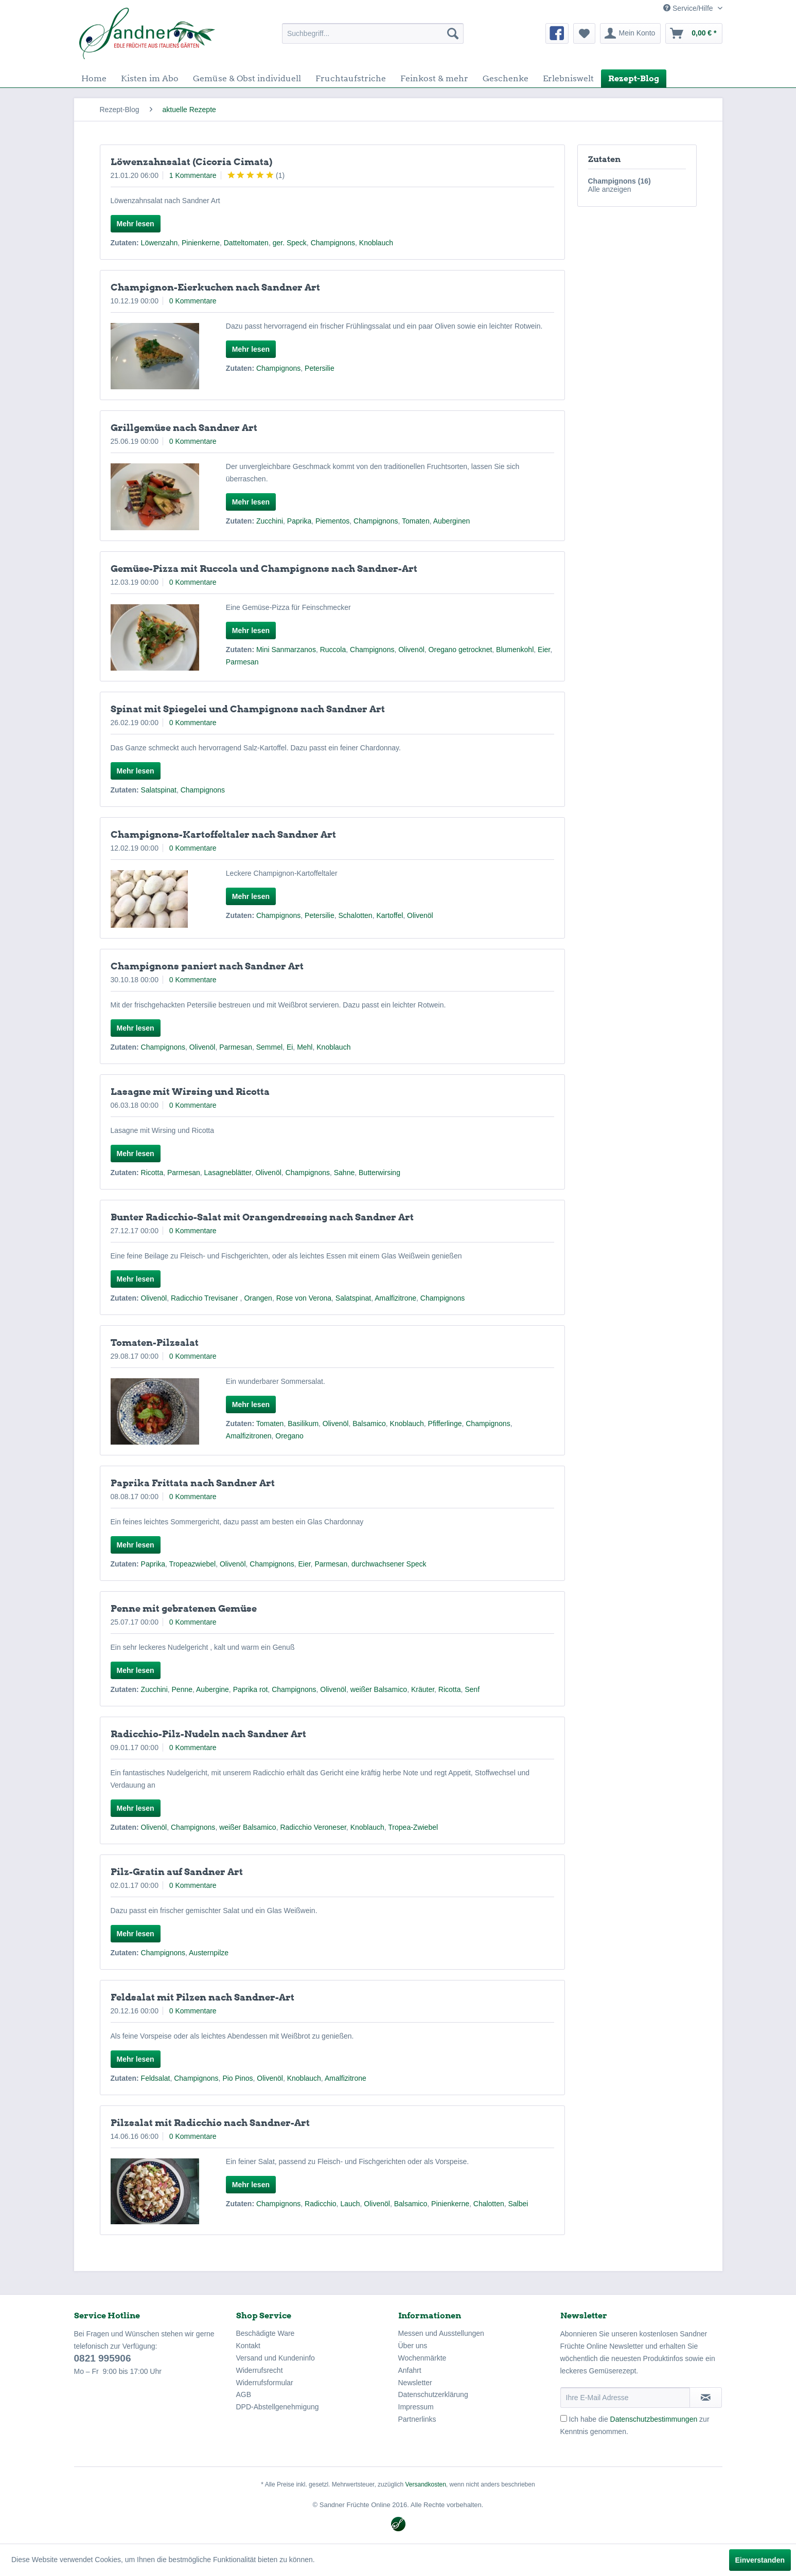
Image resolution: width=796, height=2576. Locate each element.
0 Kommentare (193, 301)
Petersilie (319, 368)
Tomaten (416, 521)
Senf (472, 1689)
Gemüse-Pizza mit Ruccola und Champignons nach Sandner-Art (264, 568)
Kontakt (248, 2345)
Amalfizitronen (249, 1436)
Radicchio (320, 2204)
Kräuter (422, 1689)
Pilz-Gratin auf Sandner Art (177, 1871)
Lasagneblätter (228, 1172)
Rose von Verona (303, 1298)
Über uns (413, 2345)
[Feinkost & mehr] (434, 78)
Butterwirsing (379, 1172)
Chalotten (488, 2204)
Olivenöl (411, 649)
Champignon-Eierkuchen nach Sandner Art (215, 287)
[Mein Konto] (630, 33)
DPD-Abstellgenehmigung (277, 2407)
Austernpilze (208, 1953)
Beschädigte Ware (265, 2333)
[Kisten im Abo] (150, 78)
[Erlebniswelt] (568, 78)
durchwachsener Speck (389, 1564)
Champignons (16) (619, 181)
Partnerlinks (417, 2419)
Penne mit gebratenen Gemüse (184, 1608)
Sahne (344, 1172)
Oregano (289, 1436)
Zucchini (269, 521)
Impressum (416, 2407)
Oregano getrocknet (460, 649)
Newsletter (415, 2383)
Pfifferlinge (445, 1423)
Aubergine (212, 1689)
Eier (544, 649)
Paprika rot (250, 1689)
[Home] (94, 78)
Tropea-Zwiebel (413, 1827)
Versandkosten (425, 2484)
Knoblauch (376, 243)
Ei (290, 1047)
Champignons (333, 243)
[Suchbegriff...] (373, 33)
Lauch (350, 2204)
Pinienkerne (201, 243)
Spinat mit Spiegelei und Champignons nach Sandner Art (248, 709)
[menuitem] (373, 33)
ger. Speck (290, 243)
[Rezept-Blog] (633, 78)
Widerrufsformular (264, 2383)
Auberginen (451, 521)
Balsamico (369, 1423)
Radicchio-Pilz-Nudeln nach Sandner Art (208, 1733)
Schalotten (355, 915)
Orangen (258, 1298)
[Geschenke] (505, 78)
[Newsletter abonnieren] (705, 2397)
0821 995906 (102, 2358)
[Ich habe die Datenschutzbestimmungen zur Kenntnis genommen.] (563, 2418)
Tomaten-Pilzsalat (155, 1342)
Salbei (518, 2204)
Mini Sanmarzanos (286, 649)
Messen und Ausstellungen (441, 2333)
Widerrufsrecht (259, 2370)
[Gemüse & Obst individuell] (247, 78)
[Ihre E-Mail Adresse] (625, 2397)
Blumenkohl (515, 649)
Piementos (332, 521)
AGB (244, 2394)
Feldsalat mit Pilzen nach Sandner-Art (202, 1997)
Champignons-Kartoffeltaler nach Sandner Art (223, 834)
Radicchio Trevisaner (205, 1298)
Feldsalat (155, 2078)
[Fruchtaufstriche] (350, 78)
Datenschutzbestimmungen (654, 2419)
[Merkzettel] (584, 33)
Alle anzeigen (609, 189)
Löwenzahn (159, 243)
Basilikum (303, 1423)
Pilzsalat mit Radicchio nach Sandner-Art (210, 2122)
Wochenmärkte (422, 2358)
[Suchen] (453, 33)
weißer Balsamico (378, 1689)
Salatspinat (158, 790)
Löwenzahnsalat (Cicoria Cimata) (191, 161)
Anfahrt (409, 2370)
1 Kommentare (193, 175)
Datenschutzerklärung (433, 2394)
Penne (182, 1689)
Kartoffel (389, 915)
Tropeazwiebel (192, 1564)
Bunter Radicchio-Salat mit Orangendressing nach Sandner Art (262, 1217)
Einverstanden (760, 2560)
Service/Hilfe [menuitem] (689, 8)
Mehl (304, 1047)
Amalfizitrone (395, 1298)
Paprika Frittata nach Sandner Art (193, 1483)
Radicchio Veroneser (313, 1827)
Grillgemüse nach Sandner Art (184, 427)
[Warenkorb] (693, 33)
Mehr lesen (135, 224)
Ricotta (152, 1172)
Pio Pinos (237, 2078)
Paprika (299, 521)
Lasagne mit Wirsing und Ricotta (190, 1091)
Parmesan (242, 662)
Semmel (269, 1047)
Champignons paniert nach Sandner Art (207, 966)
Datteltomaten (246, 243)
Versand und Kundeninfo (275, 2358)
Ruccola (333, 649)
